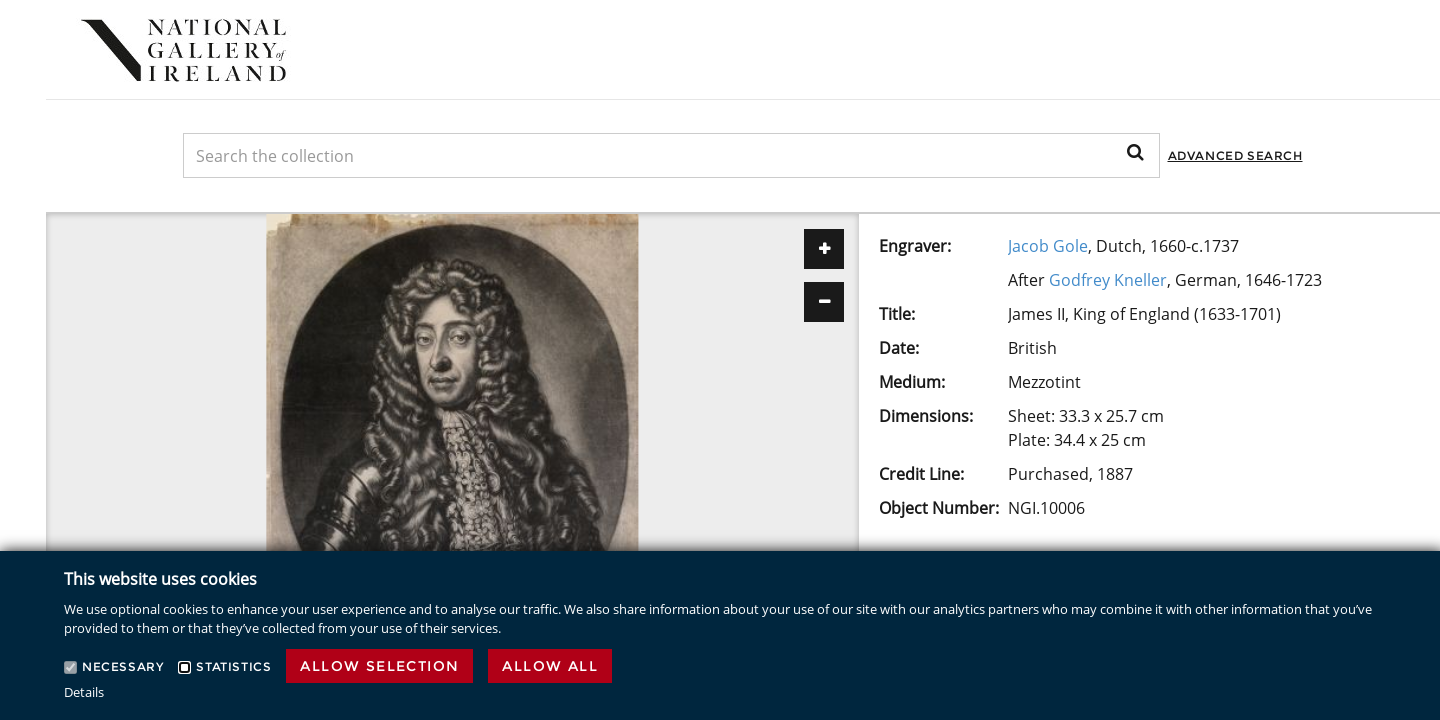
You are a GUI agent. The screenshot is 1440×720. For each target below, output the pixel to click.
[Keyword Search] (671, 155)
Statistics (233, 666)
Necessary (122, 666)
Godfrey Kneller (1108, 280)
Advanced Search (1235, 155)
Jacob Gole (1048, 246)
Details (84, 692)
